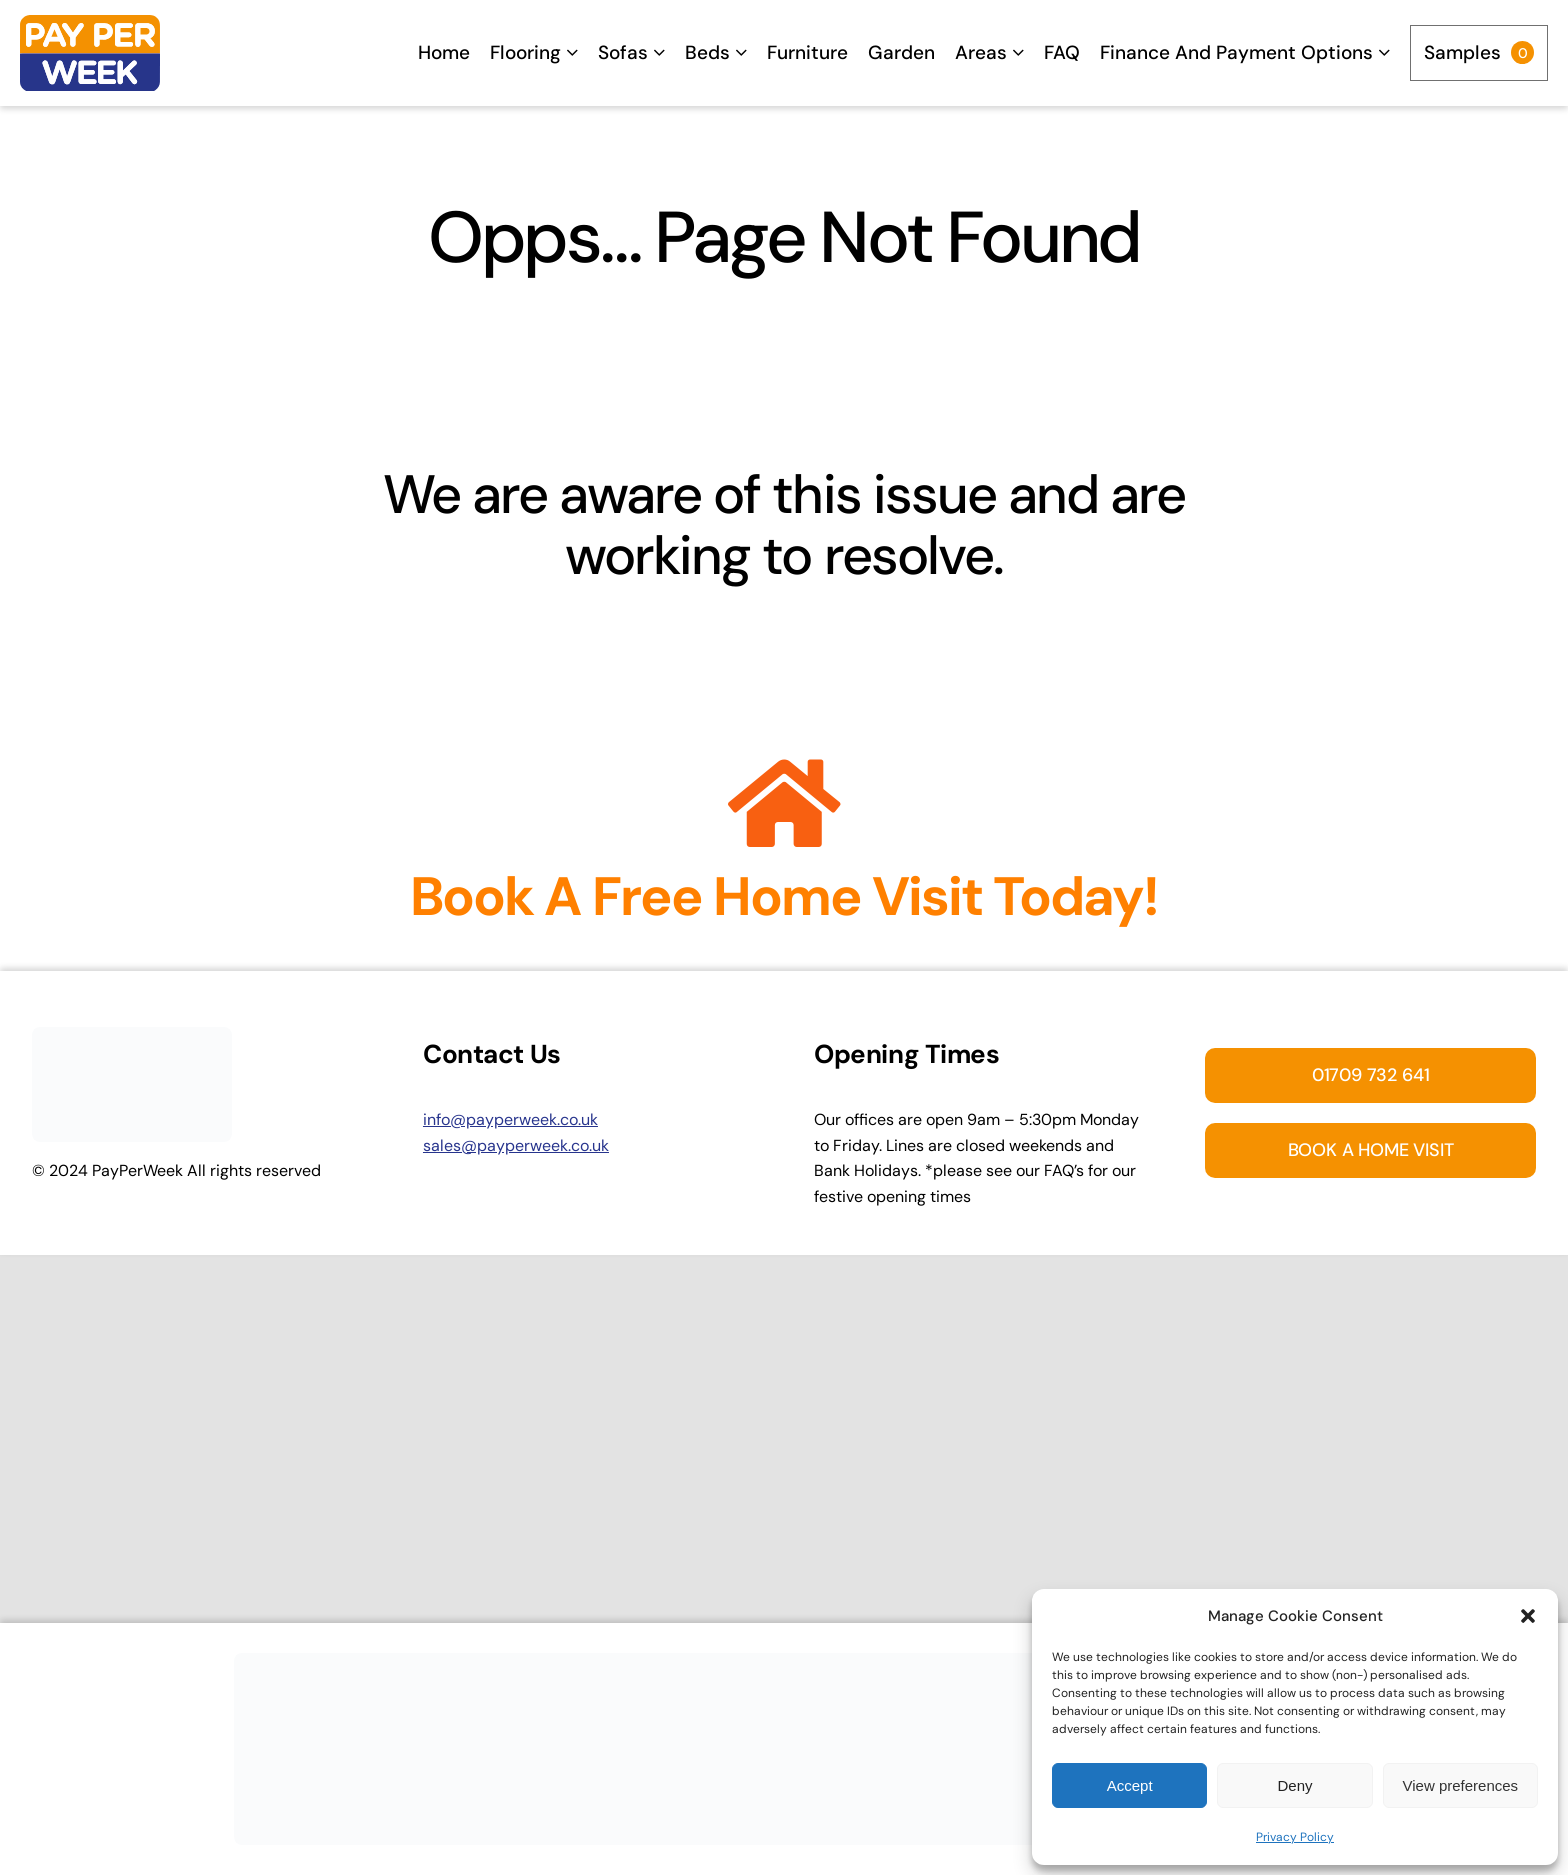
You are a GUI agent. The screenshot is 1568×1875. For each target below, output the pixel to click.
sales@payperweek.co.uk (516, 1145)
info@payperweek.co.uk (510, 1119)
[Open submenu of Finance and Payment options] (1384, 53)
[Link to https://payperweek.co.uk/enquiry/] (784, 804)
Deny (1294, 1785)
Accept (1130, 1785)
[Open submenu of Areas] (1018, 53)
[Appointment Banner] (784, 1660)
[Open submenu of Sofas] (659, 53)
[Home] (90, 53)
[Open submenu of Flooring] (572, 53)
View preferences (1461, 1785)
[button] (1528, 1616)
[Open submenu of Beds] (741, 53)
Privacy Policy (1295, 1837)
